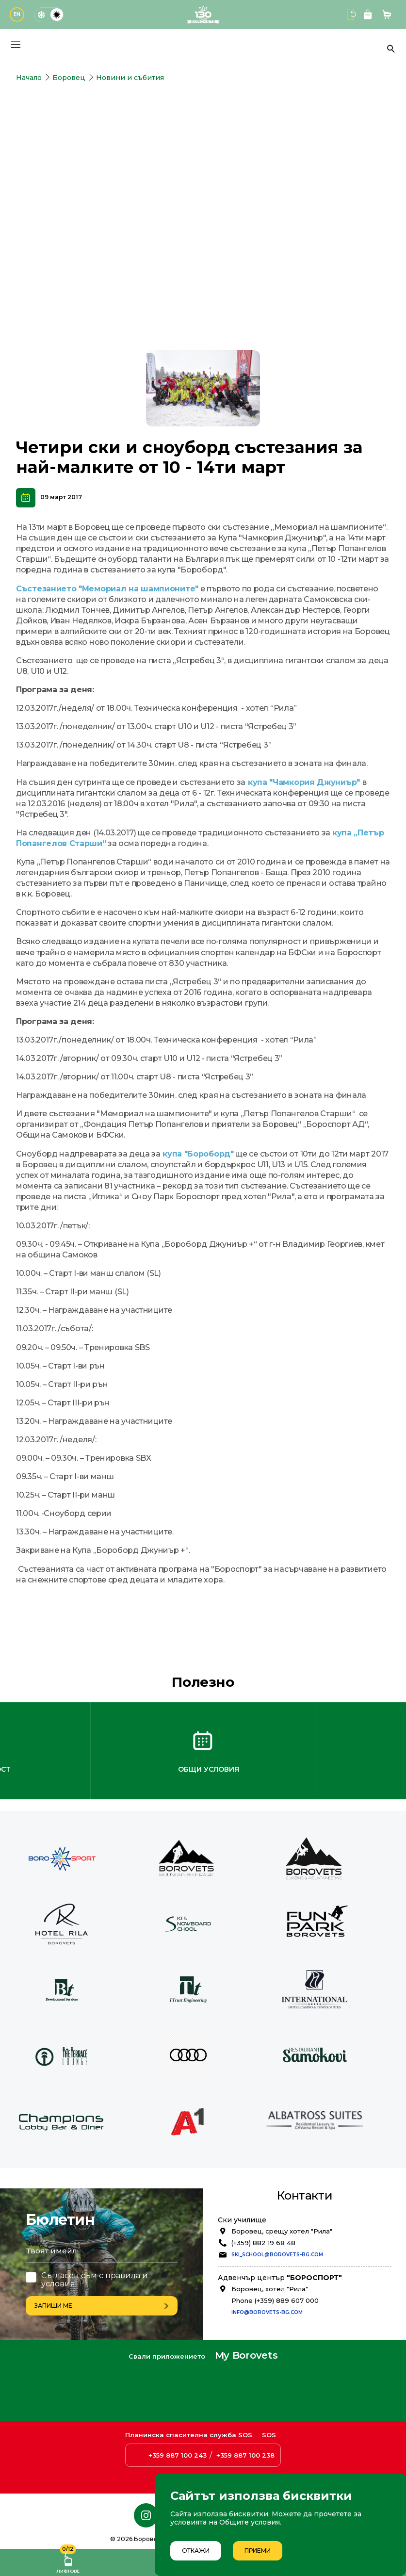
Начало (29, 77)
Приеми (257, 2550)
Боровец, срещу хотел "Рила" (281, 2181)
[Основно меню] (15, 44)
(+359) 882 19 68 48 (263, 2193)
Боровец (68, 77)
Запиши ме (101, 2255)
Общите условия (249, 2522)
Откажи (196, 2550)
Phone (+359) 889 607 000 (275, 2251)
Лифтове (68, 2561)
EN (17, 14)
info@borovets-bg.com (267, 2262)
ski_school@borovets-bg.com (277, 2205)
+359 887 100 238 (245, 2456)
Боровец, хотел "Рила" (269, 2239)
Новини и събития (130, 77)
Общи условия (208, 1719)
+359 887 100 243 (177, 2456)
